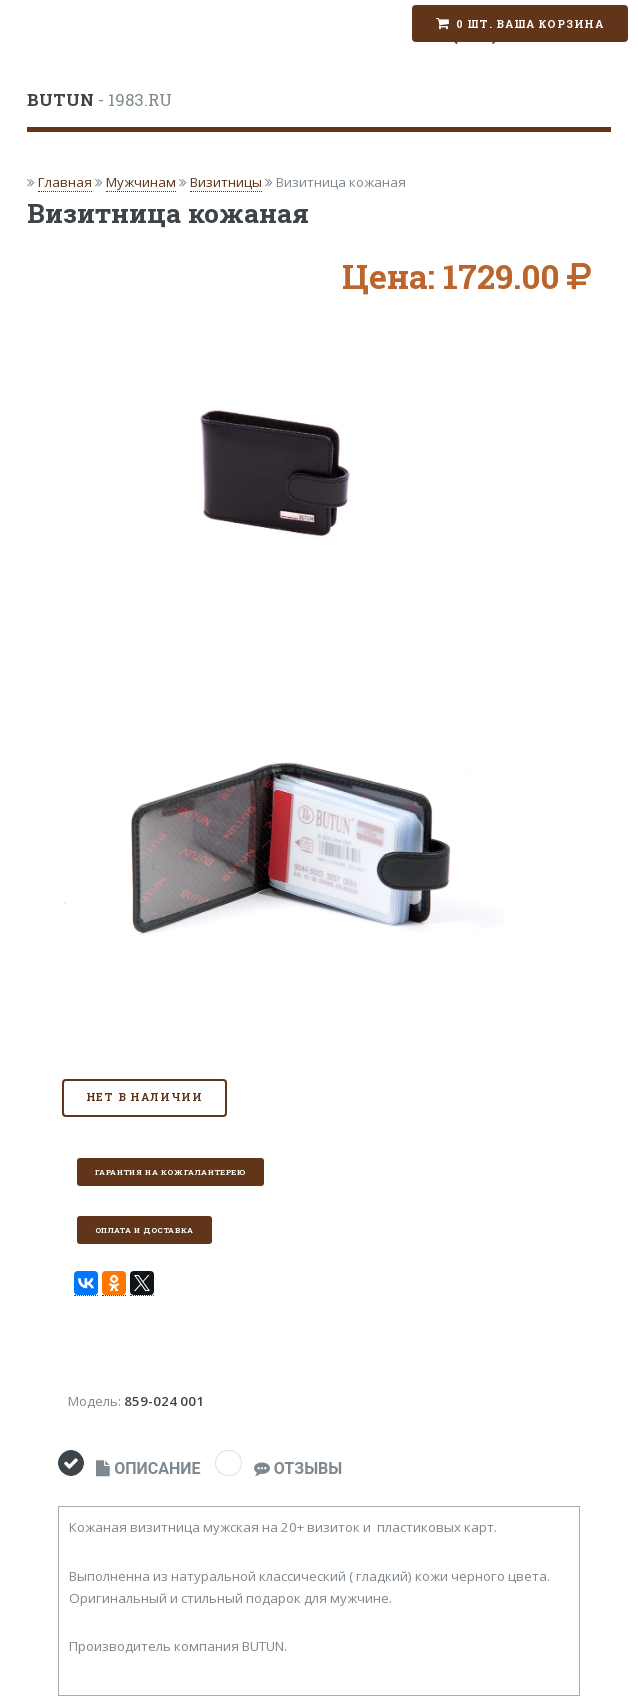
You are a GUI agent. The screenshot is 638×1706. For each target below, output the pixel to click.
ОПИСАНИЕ (148, 1468)
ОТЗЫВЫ (298, 1468)
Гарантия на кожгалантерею (170, 1172)
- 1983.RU (99, 100)
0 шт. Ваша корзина (530, 24)
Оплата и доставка (144, 1230)
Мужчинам (141, 182)
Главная (65, 182)
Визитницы (226, 182)
